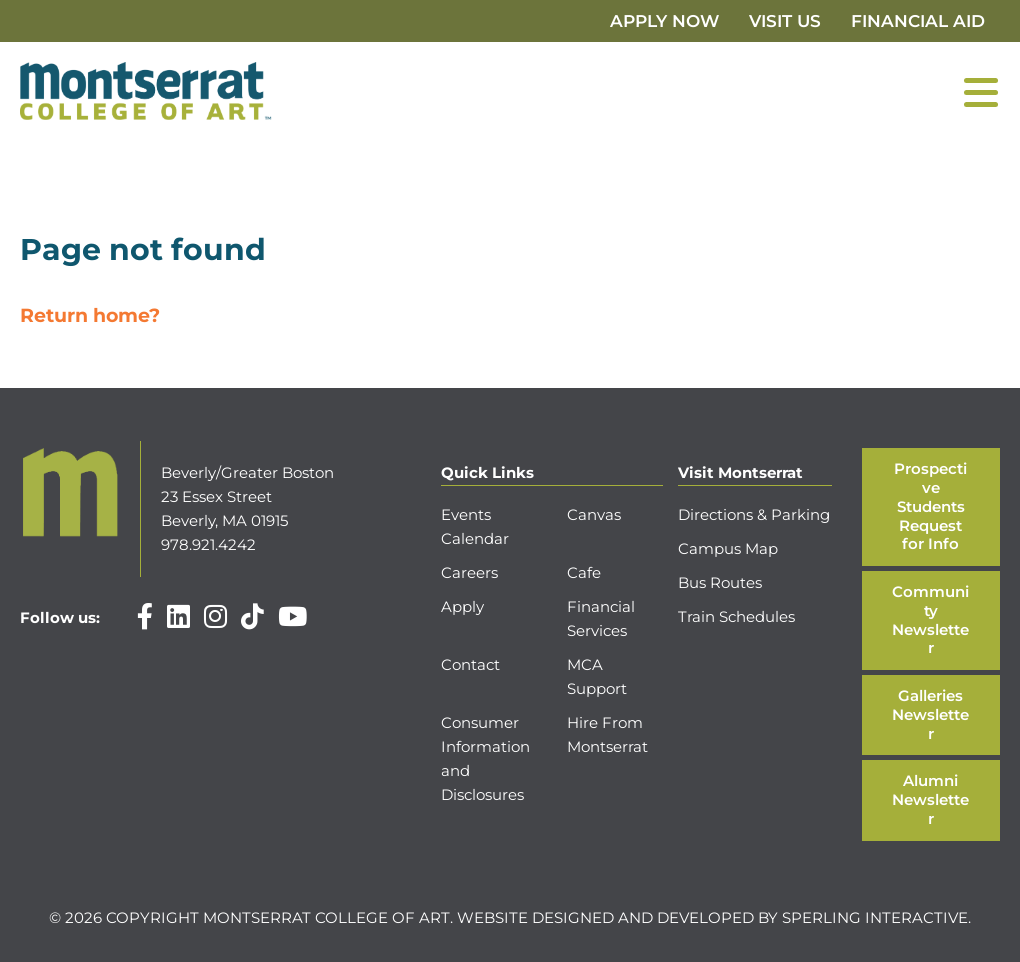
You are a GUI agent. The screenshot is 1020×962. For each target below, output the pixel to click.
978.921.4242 (208, 544)
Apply (462, 606)
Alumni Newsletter (930, 799)
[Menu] (981, 92)
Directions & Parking (754, 514)
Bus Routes (720, 582)
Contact (470, 664)
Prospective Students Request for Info (930, 506)
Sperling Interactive (875, 917)
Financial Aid (918, 21)
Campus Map (728, 548)
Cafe (584, 572)
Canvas (594, 514)
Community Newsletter (930, 619)
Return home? (90, 315)
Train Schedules (736, 616)
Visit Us (785, 21)
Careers (469, 572)
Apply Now (664, 21)
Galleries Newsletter (930, 714)
